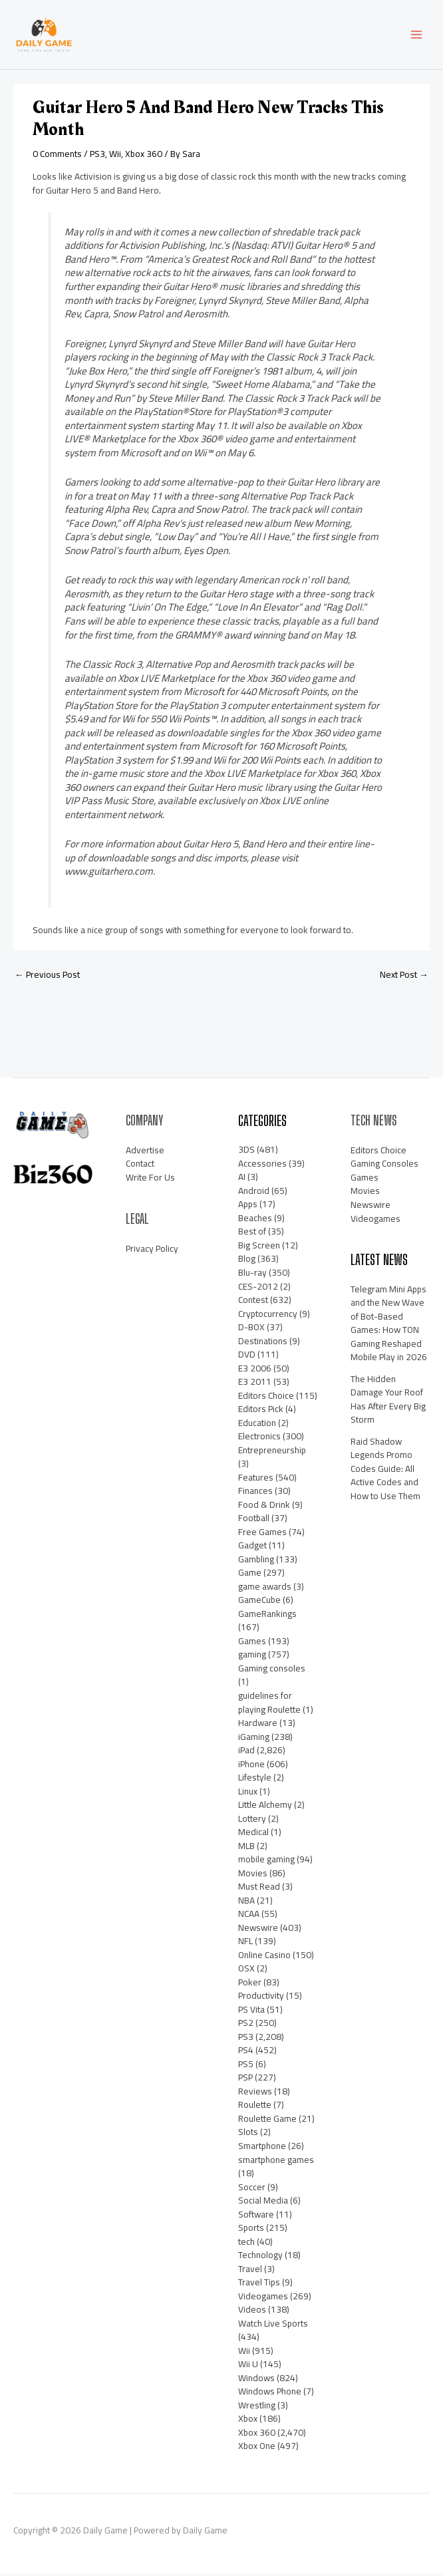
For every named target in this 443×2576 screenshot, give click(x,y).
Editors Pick (260, 1411)
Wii (115, 156)
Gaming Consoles (384, 1166)
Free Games (262, 1534)
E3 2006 (254, 1370)
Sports (251, 2230)
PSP (245, 2079)
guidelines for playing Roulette (269, 1705)
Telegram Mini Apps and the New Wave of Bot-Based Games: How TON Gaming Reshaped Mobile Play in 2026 (389, 1326)
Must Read (259, 1889)
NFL (245, 1943)
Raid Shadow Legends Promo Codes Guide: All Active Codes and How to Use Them (385, 1471)
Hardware (257, 1725)
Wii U (248, 2366)
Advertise (145, 1152)
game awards (264, 1589)
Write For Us (150, 1180)
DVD (246, 1356)
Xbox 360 (143, 156)
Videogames (263, 2298)
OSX (246, 1970)
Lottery (252, 1821)
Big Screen (259, 1247)
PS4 (245, 2052)
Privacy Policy (152, 1251)
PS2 (245, 2025)
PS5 (245, 2066)
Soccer (251, 2189)
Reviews (255, 2093)
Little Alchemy (265, 1807)
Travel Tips (259, 2284)
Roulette (254, 2107)
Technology (260, 2257)
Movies (252, 1875)
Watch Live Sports (273, 2326)
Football (253, 1520)
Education (257, 1425)
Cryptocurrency (267, 1316)
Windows (256, 2380)
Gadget (252, 1547)
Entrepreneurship (272, 1452)
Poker (249, 1984)
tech (246, 2244)
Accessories (262, 1166)
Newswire (258, 1930)
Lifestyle (254, 1780)
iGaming (253, 1739)
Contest (253, 1302)
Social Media (263, 2203)
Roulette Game (267, 2121)
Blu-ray (252, 1275)
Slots (248, 2135)
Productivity (261, 1998)
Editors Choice (266, 1398)
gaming (252, 1657)
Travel (250, 2271)
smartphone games (276, 2162)
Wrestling (256, 2407)
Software (256, 2216)
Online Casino (264, 1957)
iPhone (251, 1766)
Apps (247, 1206)
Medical (253, 1834)
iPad (246, 1752)
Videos (252, 2312)
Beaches (255, 1220)
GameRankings (267, 1616)
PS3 (97, 156)
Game (249, 1575)
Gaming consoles (271, 1670)
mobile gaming (266, 1861)
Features (255, 1480)
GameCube (259, 1602)
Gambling (256, 1561)
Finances (255, 1493)
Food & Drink (264, 1507)
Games (252, 1643)
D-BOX (251, 1329)
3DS (246, 1152)
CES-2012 (258, 1289)
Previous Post (47, 977)
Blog (246, 1261)
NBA (246, 1903)
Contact (140, 1166)
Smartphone (262, 2148)
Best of (252, 1234)
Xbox (247, 2421)
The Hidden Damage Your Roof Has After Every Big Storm (388, 1402)
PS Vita (251, 2012)
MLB (246, 1848)
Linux (247, 1793)
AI (241, 1179)
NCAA (248, 1916)
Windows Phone (269, 2393)
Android (253, 1193)
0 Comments (57, 156)
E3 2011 (254, 1384)
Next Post (404, 977)
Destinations (262, 1343)
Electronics (259, 1438)
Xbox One (256, 2448)
